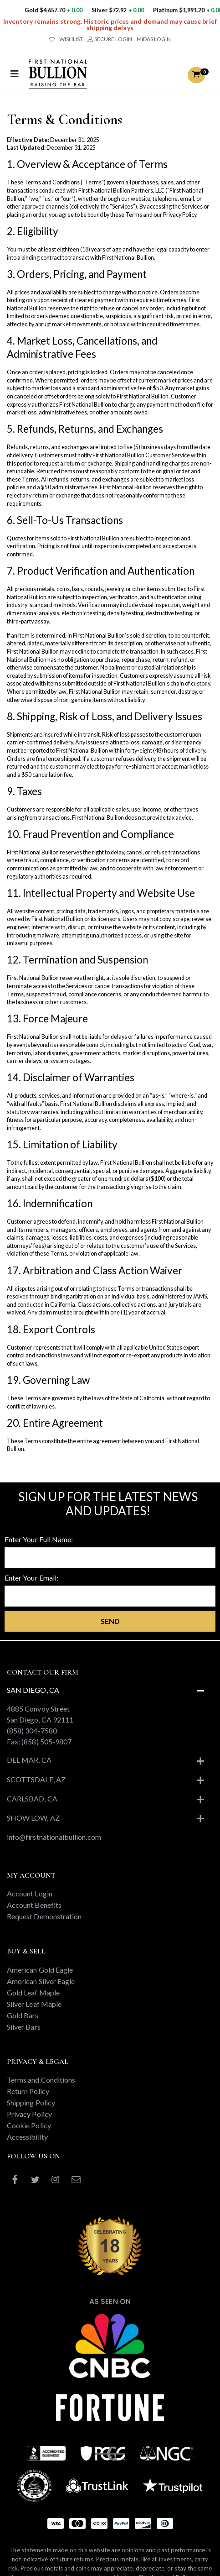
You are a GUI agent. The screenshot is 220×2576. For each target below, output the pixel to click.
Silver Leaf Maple (34, 2004)
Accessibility (27, 2136)
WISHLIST (66, 39)
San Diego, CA (33, 1690)
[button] (196, 75)
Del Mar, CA (29, 1759)
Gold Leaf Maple (33, 1992)
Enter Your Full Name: (39, 1539)
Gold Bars (23, 2015)
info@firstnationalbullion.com (54, 1837)
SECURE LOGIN (109, 39)
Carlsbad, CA (32, 1798)
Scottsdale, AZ (36, 1779)
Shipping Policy (31, 2102)
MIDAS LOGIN (154, 39)
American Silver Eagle (41, 1981)
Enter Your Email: (31, 1577)
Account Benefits (34, 1905)
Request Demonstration (44, 1916)
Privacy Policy (29, 2114)
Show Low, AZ (33, 1817)
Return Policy (28, 2091)
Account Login (29, 1893)
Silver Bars (24, 2026)
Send (110, 1621)
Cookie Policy (29, 2125)
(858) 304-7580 (32, 1730)
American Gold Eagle (40, 1969)
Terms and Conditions (41, 2079)
